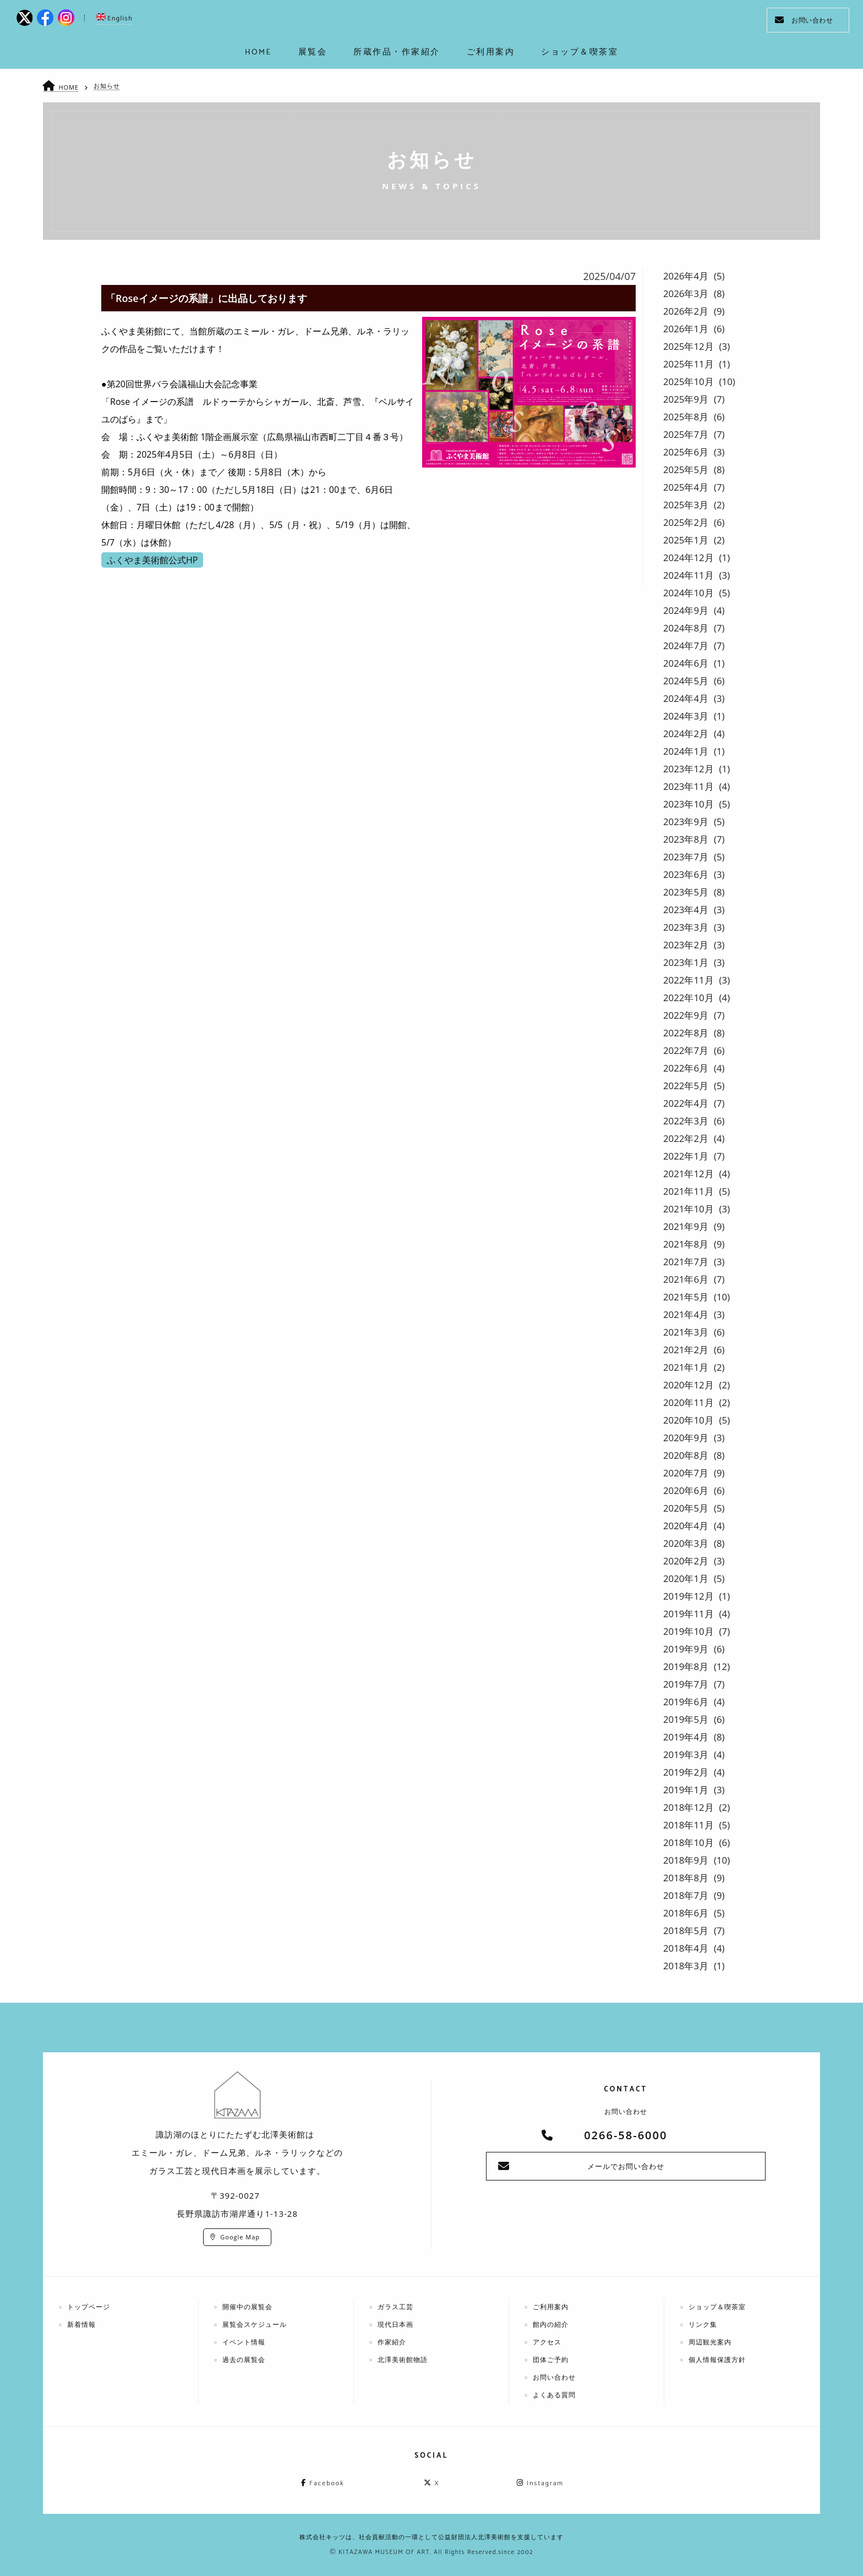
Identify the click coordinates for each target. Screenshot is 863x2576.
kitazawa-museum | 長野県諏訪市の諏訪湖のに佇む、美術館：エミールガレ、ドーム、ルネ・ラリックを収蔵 (432, 22)
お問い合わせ (804, 20)
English (114, 18)
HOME (68, 87)
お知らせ (107, 85)
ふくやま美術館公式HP (152, 560)
